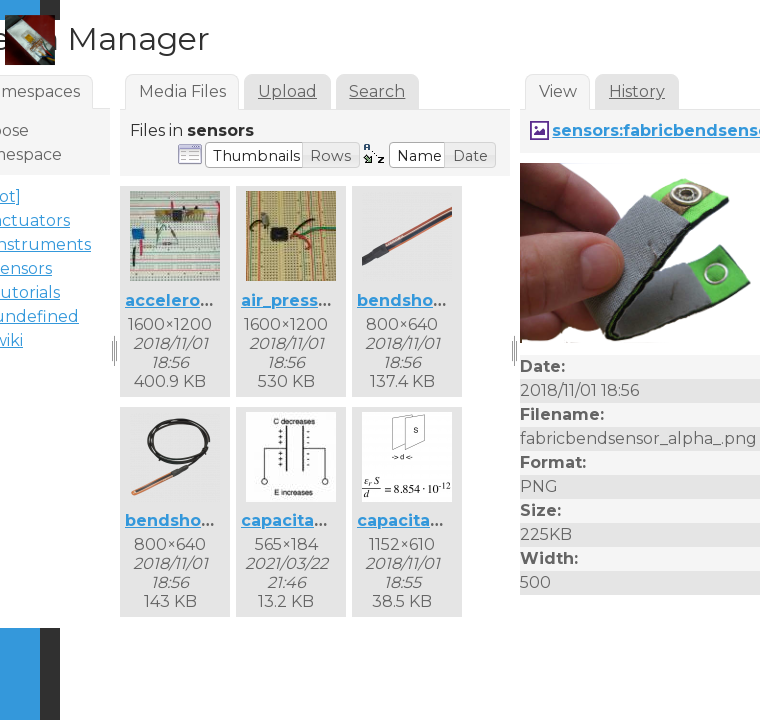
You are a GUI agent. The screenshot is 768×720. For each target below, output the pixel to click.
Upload (287, 91)
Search (377, 91)
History (637, 91)
